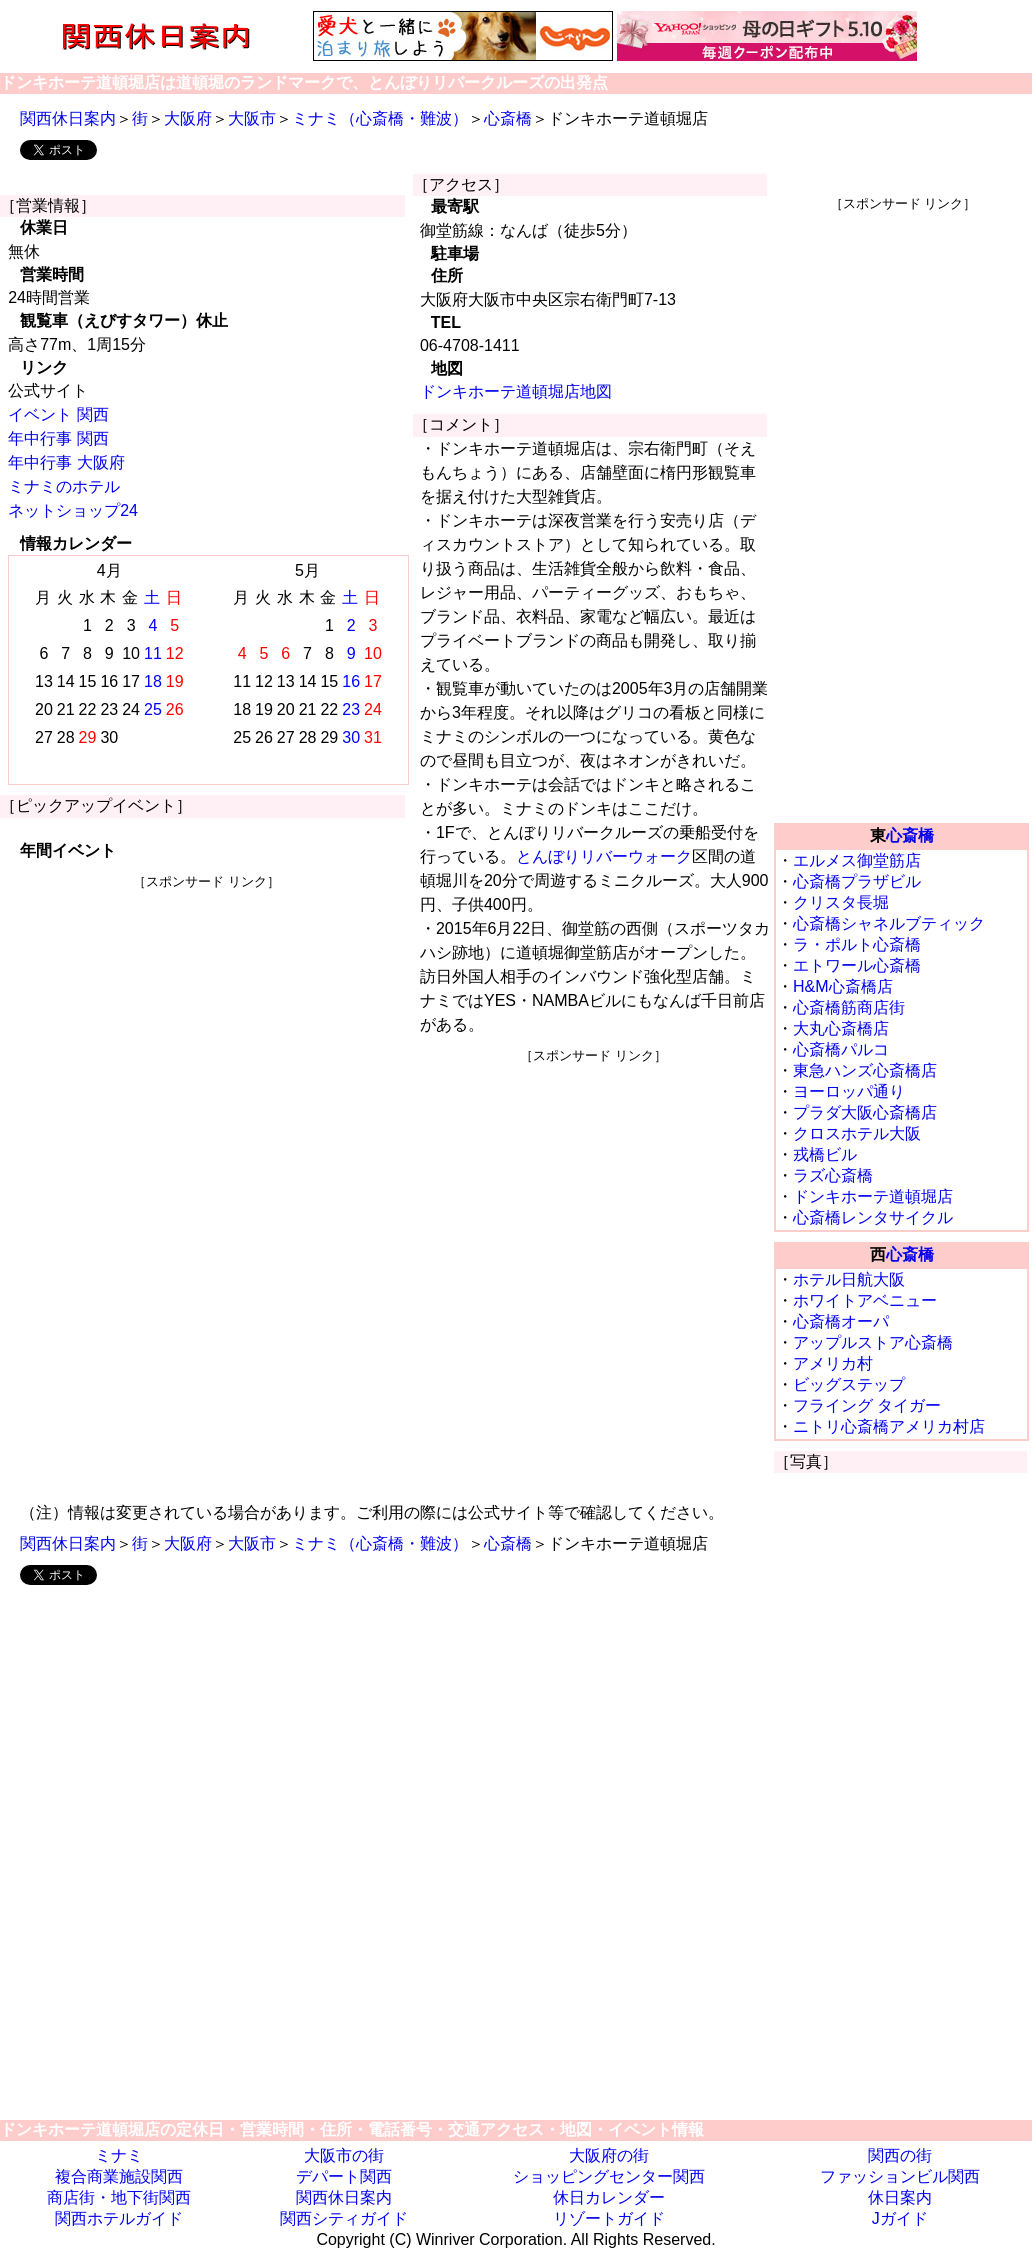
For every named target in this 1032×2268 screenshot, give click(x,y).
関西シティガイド (344, 2218)
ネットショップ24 (73, 510)
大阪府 (188, 118)
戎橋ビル (825, 1154)
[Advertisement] (206, 1031)
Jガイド (900, 2218)
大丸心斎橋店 (841, 1028)
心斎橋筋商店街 (849, 1007)
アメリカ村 (833, 1363)
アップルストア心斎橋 (873, 1342)
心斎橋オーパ (841, 1321)
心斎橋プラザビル (857, 881)
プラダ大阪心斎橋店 (865, 1112)
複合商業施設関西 (119, 2176)
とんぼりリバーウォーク (604, 856)
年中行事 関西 (58, 438)
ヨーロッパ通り (849, 1091)
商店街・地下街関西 (119, 2197)
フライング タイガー (867, 1405)
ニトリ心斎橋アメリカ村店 (889, 1426)
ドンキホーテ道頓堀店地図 (516, 391)
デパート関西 (344, 2176)
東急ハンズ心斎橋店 (865, 1070)
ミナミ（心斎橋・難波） (380, 118)
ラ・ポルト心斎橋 (857, 944)
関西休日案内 (68, 118)
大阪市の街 (344, 2155)
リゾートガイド (609, 2218)
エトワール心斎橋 (857, 965)
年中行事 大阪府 (66, 462)
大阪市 (252, 118)
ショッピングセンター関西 (609, 2176)
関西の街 (900, 2155)
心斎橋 (508, 118)
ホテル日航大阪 (849, 1279)
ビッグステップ (849, 1384)
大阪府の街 (609, 2155)
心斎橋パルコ (841, 1049)
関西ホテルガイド (119, 2218)
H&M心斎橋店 (843, 986)
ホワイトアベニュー (865, 1300)
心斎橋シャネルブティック (889, 923)
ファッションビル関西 (900, 2176)
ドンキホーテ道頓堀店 (873, 1196)
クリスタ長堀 (841, 902)
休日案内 (900, 2197)
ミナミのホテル (64, 486)
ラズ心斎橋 (833, 1175)
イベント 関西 (58, 414)
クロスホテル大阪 (857, 1133)
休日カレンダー (609, 2197)
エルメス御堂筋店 (857, 860)
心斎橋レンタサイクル (873, 1217)
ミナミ (119, 2155)
